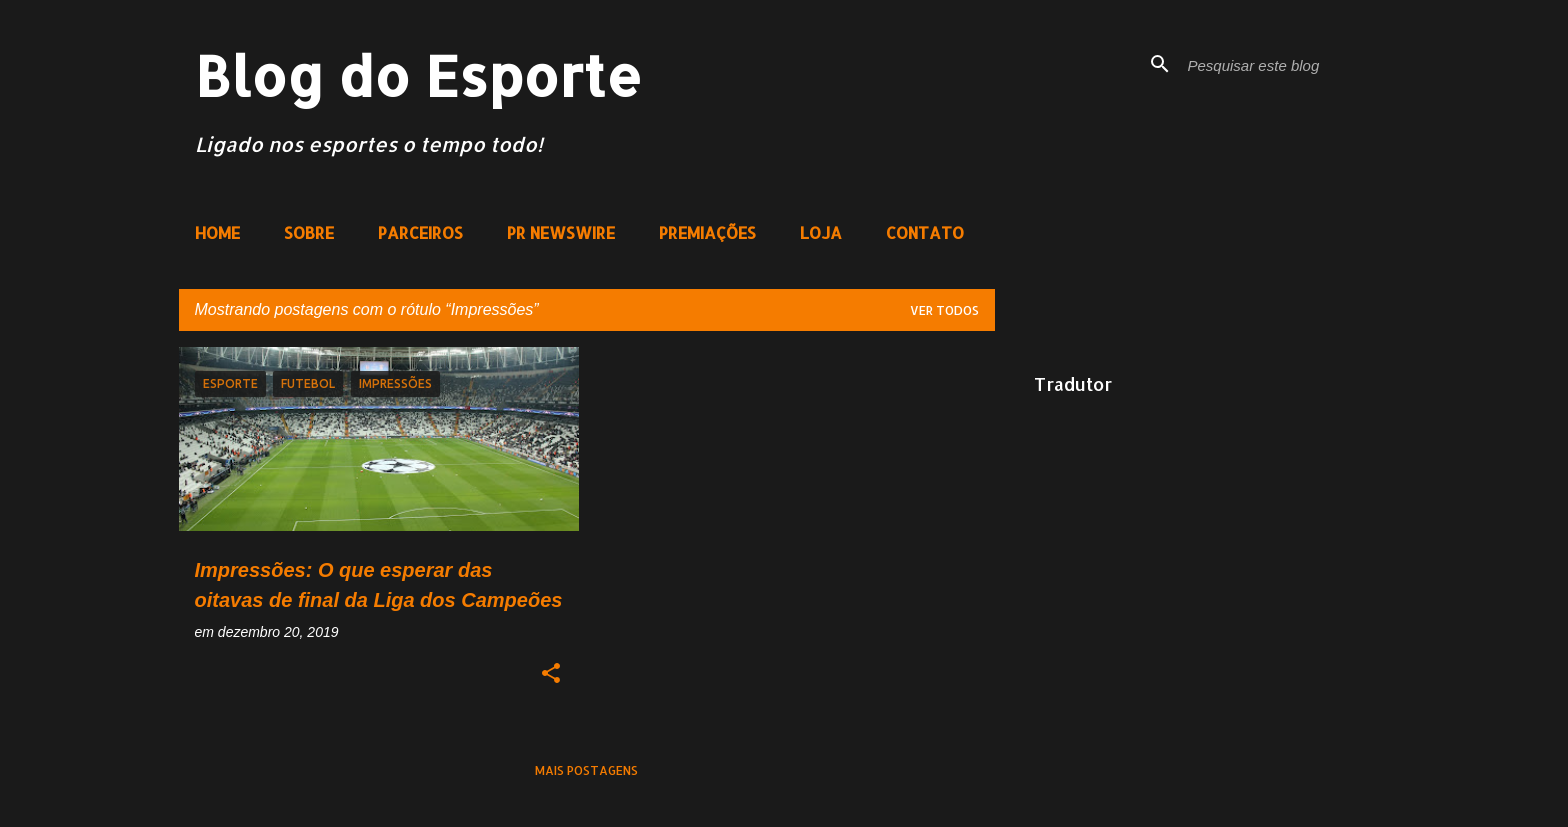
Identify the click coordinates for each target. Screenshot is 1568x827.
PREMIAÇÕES (707, 232)
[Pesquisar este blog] (1285, 64)
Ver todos (944, 310)
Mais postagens (586, 770)
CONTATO (925, 232)
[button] (551, 674)
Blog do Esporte (418, 75)
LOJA (821, 232)
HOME (217, 232)
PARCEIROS (420, 232)
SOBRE (309, 232)
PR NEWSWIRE (561, 232)
